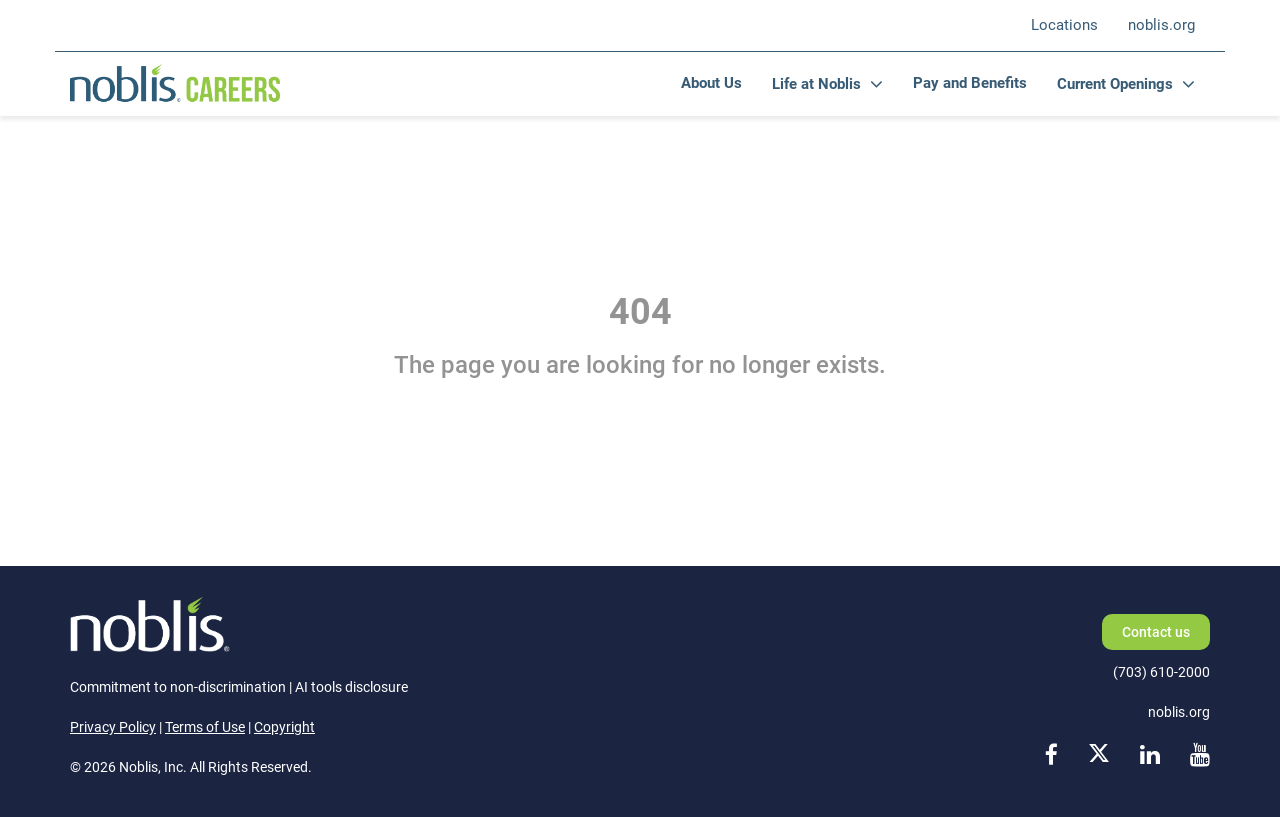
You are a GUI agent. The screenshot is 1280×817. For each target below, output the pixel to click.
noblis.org (1161, 25)
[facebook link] (1051, 756)
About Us (711, 83)
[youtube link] (1200, 756)
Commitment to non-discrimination (178, 687)
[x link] (1099, 756)
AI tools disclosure (351, 687)
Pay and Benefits (970, 83)
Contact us (1156, 632)
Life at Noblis (816, 84)
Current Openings (1115, 84)
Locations (1064, 25)
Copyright (284, 727)
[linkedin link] (1150, 756)
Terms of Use (205, 727)
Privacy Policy (113, 727)
